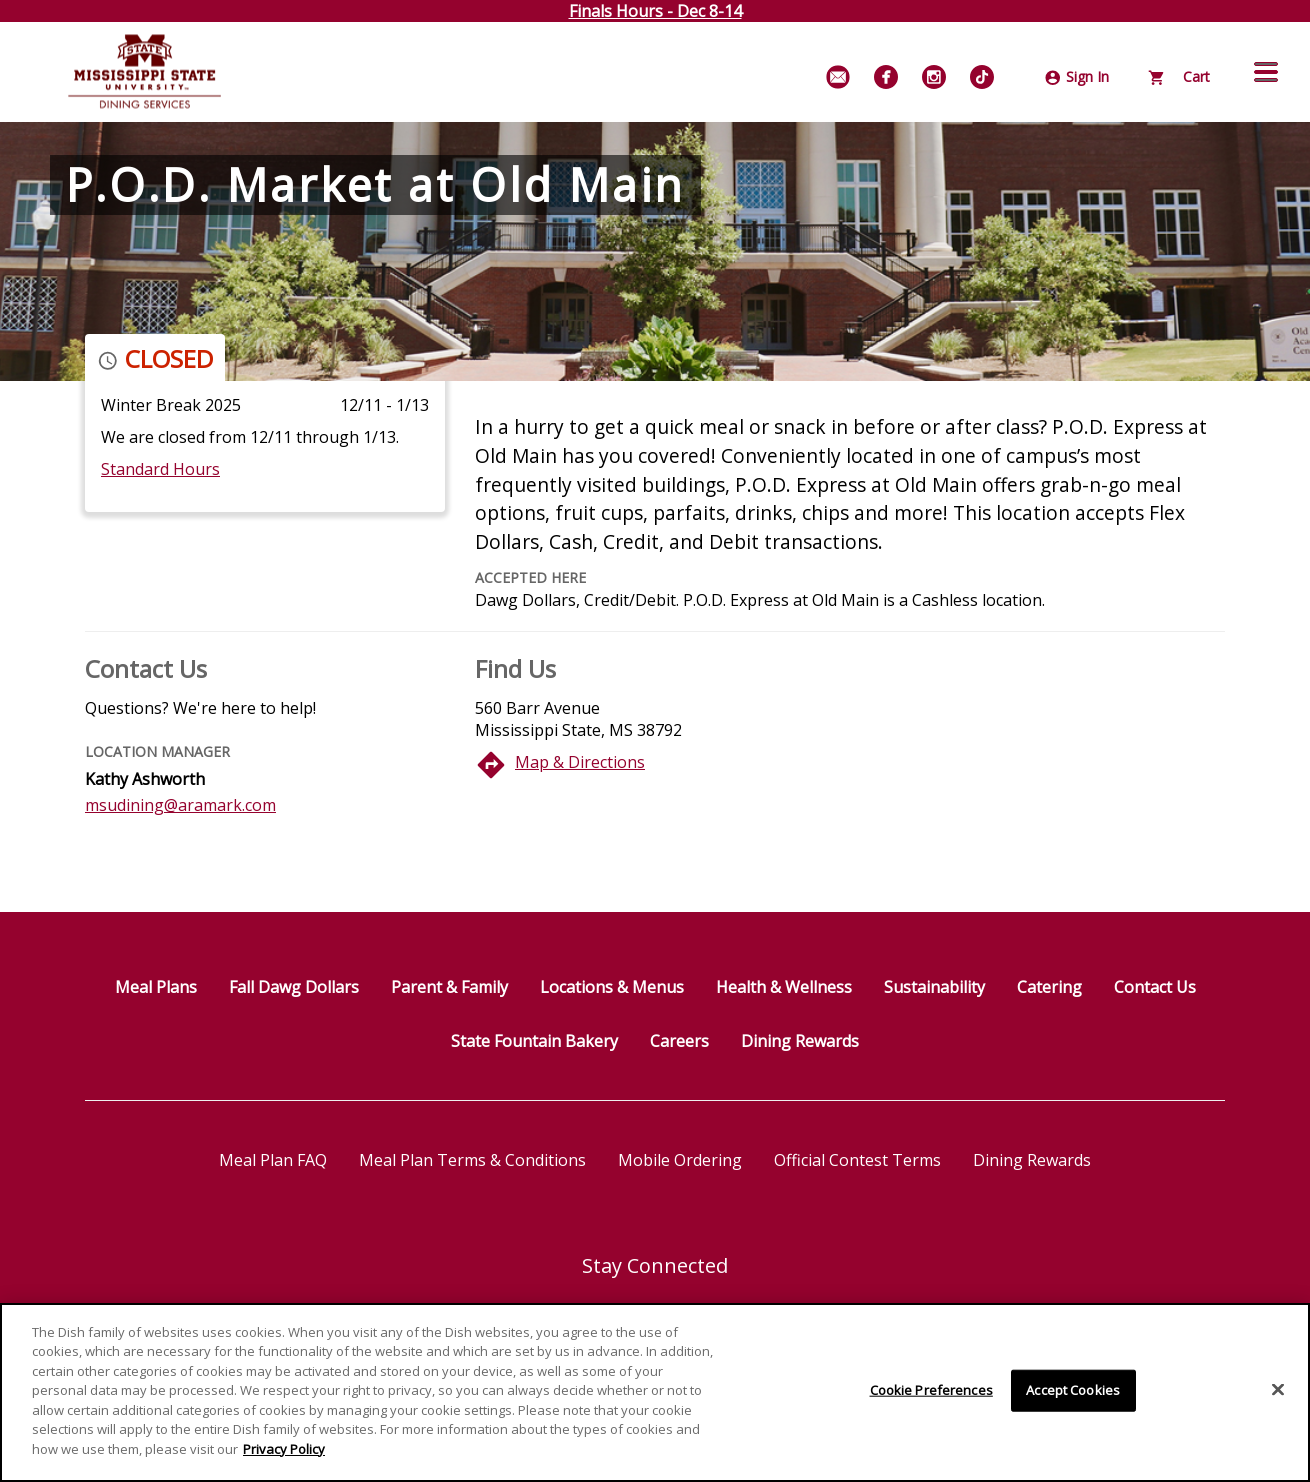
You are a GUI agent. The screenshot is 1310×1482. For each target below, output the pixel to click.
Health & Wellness (784, 987)
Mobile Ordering (680, 1160)
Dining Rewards (800, 1041)
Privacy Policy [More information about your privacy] (284, 1456)
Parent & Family (449, 987)
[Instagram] (934, 77)
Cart (1179, 76)
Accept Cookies (1073, 1397)
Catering (1049, 987)
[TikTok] (982, 77)
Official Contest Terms (857, 1160)
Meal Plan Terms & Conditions (472, 1160)
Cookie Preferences (931, 1397)
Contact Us (1155, 987)
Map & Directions (580, 762)
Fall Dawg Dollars (294, 987)
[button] (1266, 72)
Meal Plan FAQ (273, 1160)
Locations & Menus (612, 987)
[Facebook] (886, 77)
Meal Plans (156, 987)
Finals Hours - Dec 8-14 (655, 11)
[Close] (1278, 1397)
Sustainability (934, 987)
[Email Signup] (838, 77)
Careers (679, 1041)
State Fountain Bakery (534, 1041)
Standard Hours (160, 469)
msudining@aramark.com (180, 805)
